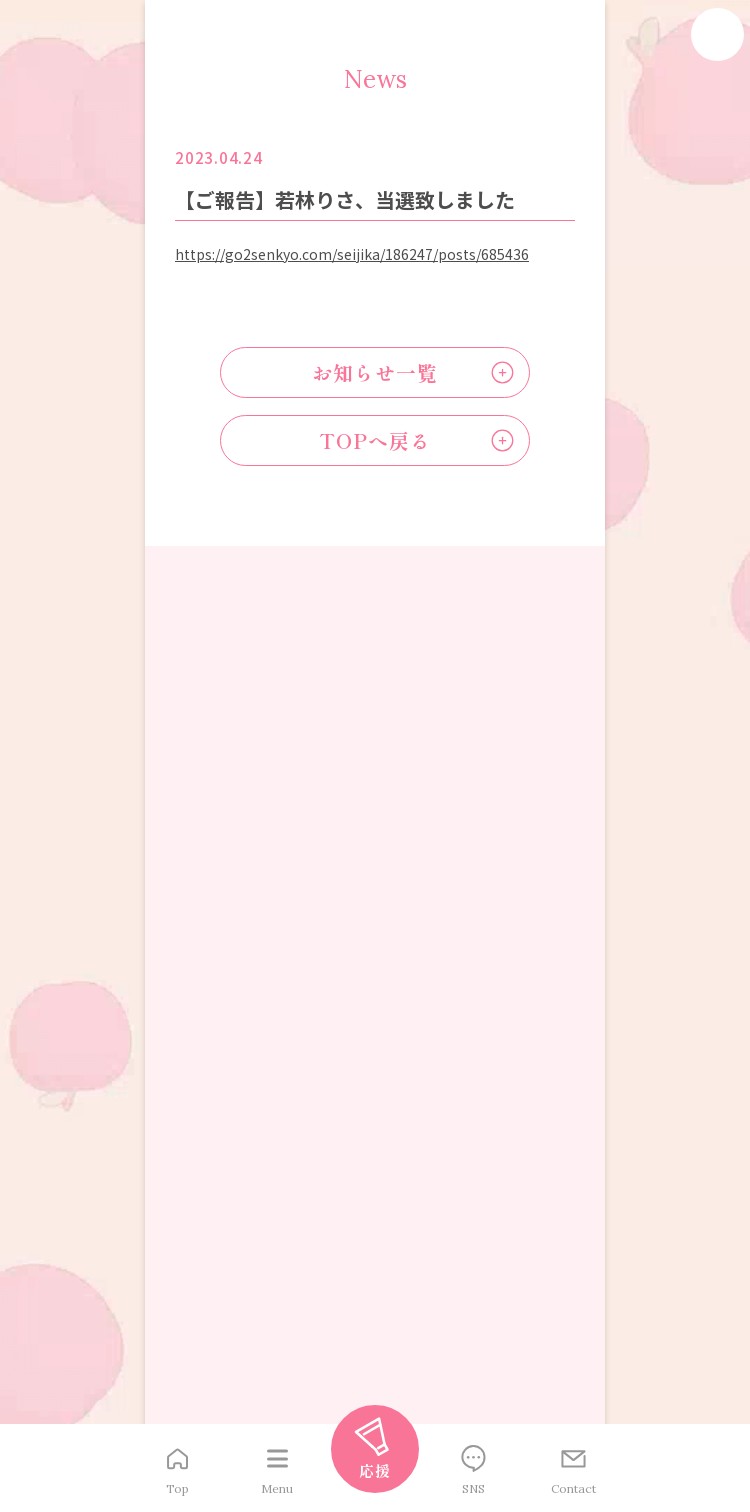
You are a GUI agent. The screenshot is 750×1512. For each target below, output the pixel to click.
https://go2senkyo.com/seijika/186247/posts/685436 (352, 254)
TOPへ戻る (375, 440)
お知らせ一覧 (375, 372)
